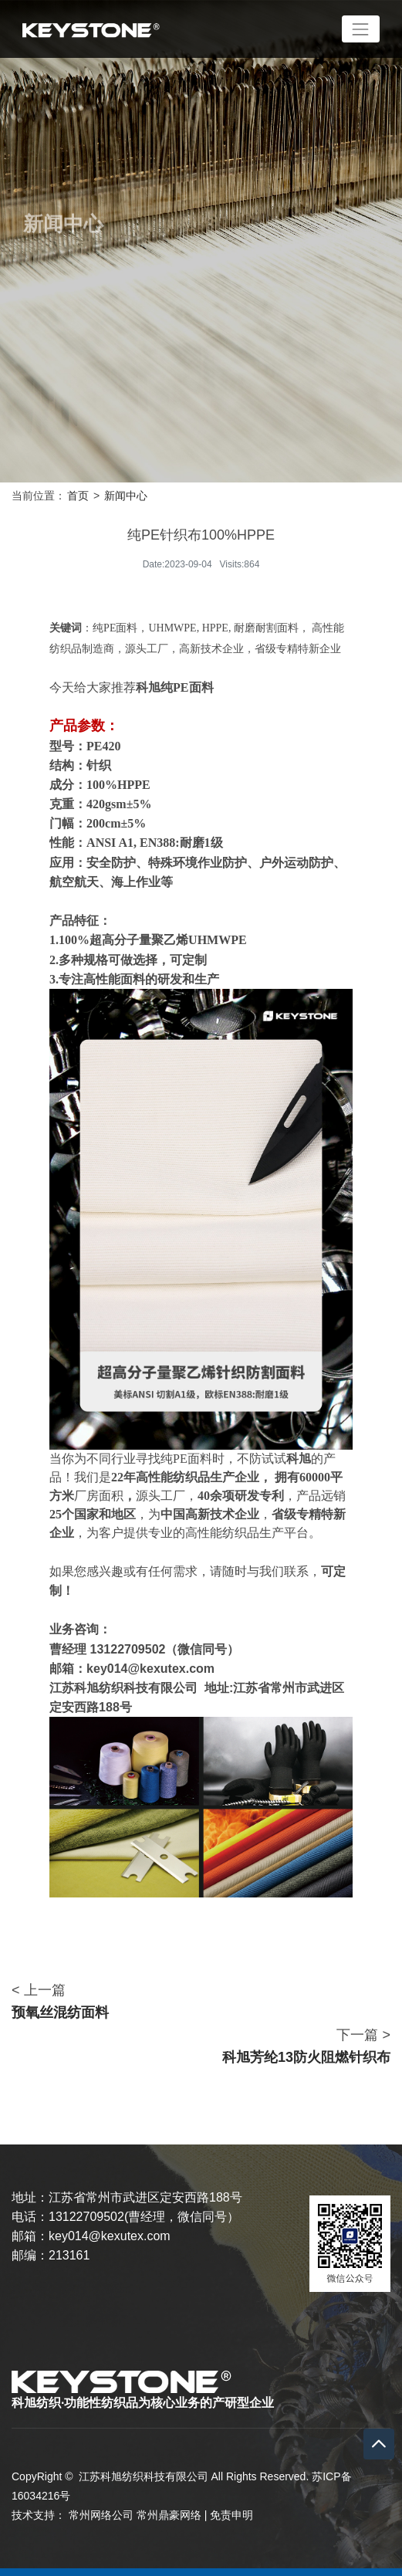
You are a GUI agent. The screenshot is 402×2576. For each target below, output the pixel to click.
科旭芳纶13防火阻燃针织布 (306, 2057)
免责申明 (231, 2515)
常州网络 (90, 2515)
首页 (78, 495)
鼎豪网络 (179, 2515)
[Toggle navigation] (361, 28)
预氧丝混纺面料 (60, 2012)
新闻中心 (125, 495)
